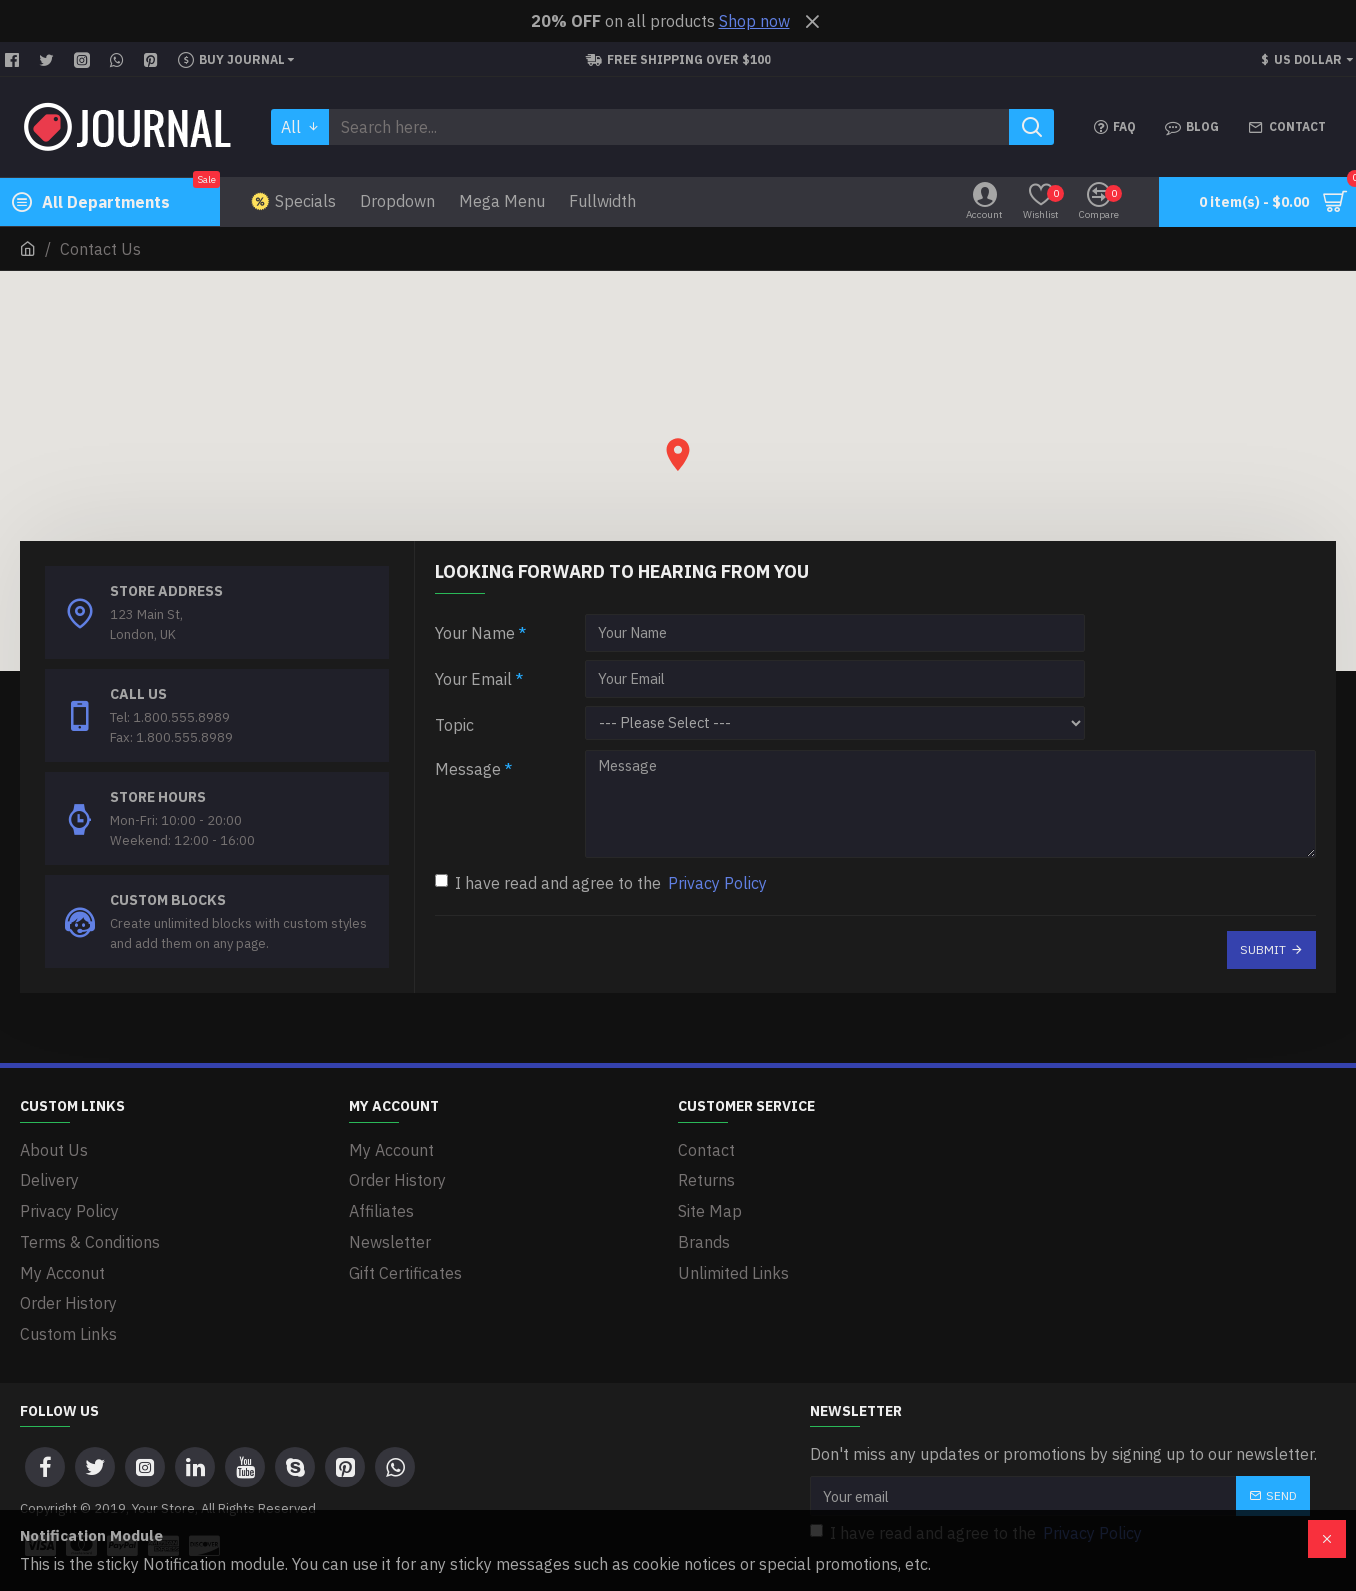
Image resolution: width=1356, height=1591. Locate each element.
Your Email (473, 679)
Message (468, 769)
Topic (454, 725)
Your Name (475, 633)
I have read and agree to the (602, 880)
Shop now (754, 21)
